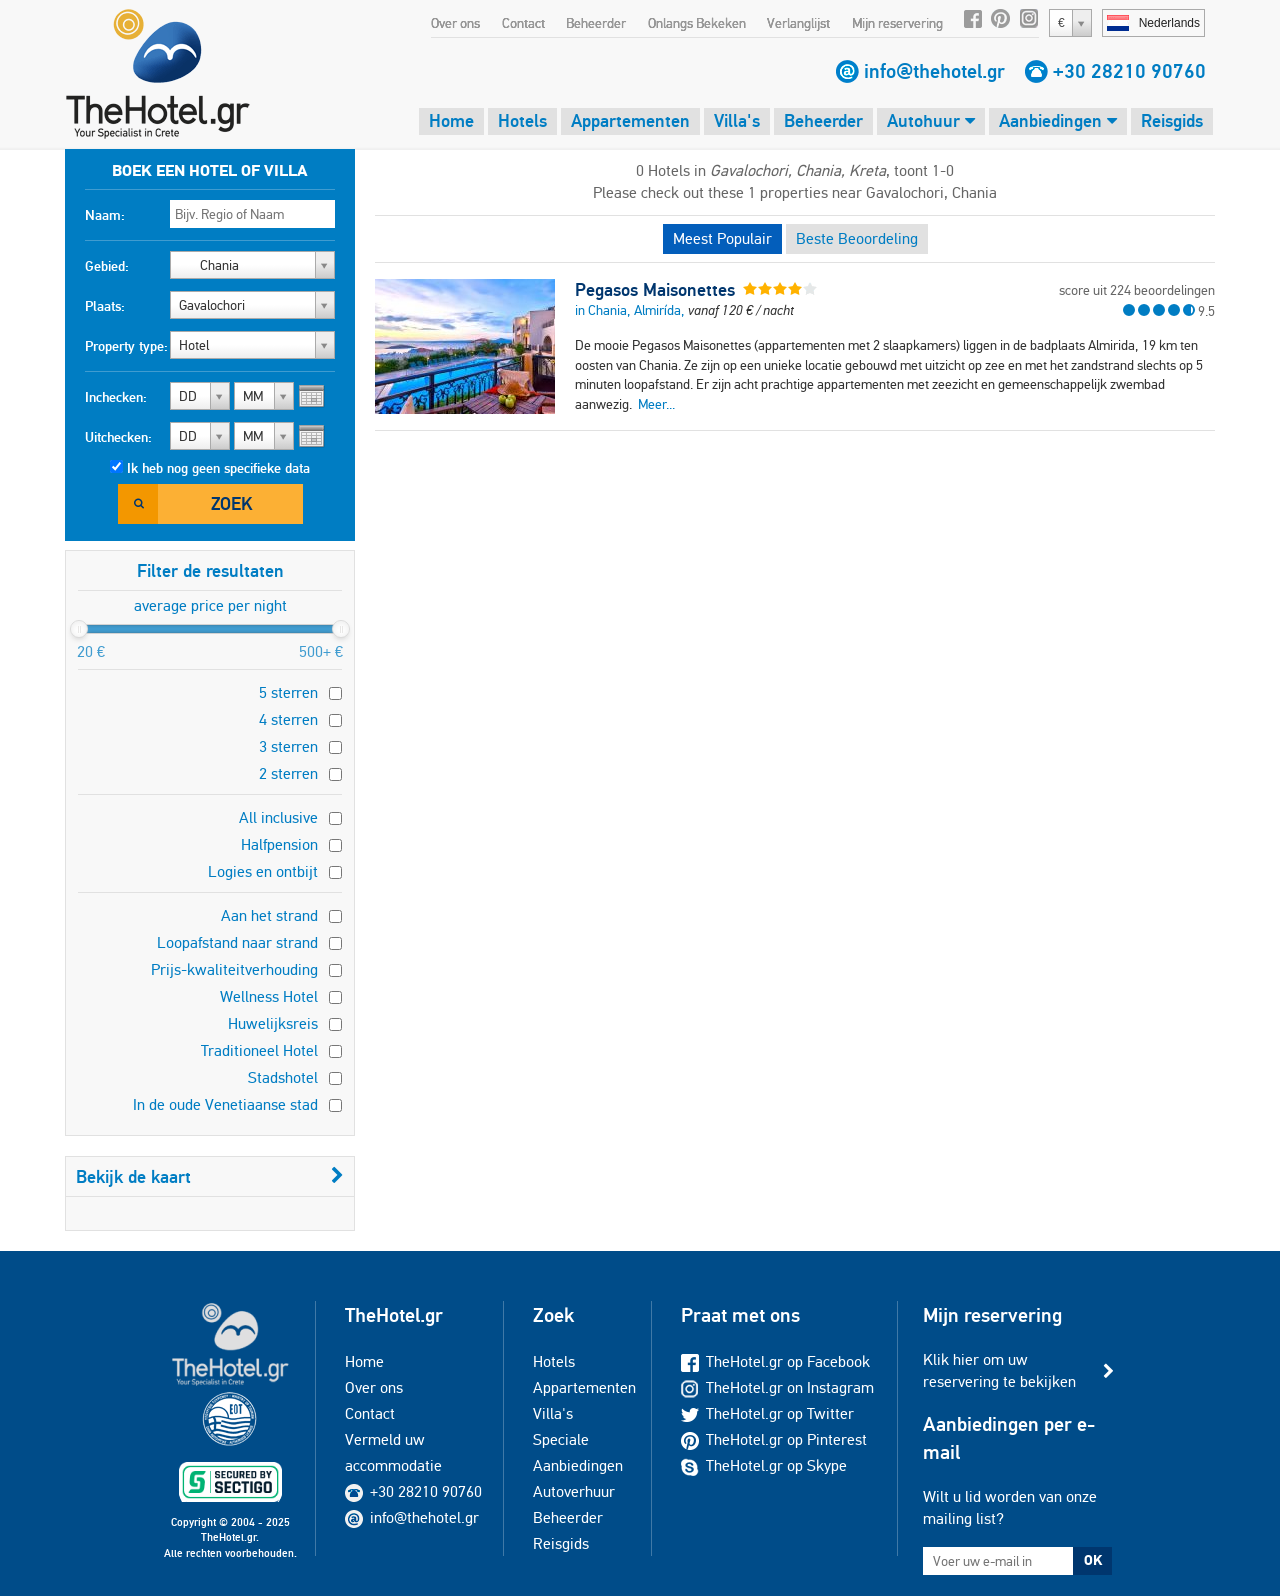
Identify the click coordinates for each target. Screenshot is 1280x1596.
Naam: (105, 215)
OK (1093, 1560)
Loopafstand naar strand (237, 942)
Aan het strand (269, 915)
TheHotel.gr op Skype (764, 1465)
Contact (523, 23)
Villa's (737, 120)
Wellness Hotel (269, 996)
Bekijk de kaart (210, 1176)
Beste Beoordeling (857, 238)
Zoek (231, 503)
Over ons (455, 23)
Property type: (126, 346)
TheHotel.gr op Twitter (767, 1413)
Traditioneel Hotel (259, 1050)
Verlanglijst (798, 23)
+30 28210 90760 (1129, 71)
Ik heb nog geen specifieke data (218, 468)
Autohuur (931, 120)
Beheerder (596, 23)
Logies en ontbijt (263, 871)
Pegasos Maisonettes (655, 290)
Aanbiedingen (1058, 120)
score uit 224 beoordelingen (1137, 290)
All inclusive (278, 817)
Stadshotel (283, 1077)
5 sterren (288, 692)
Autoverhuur (574, 1491)
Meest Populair (722, 238)
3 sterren (288, 746)
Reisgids (1172, 120)
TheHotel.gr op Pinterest (774, 1439)
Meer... (656, 404)
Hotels (522, 120)
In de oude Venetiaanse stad (225, 1104)
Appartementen (630, 120)
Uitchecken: (118, 437)
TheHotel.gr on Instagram (777, 1387)
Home (451, 120)
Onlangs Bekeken (697, 23)
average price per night (210, 605)
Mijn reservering (897, 23)
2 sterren (288, 773)
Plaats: (105, 306)
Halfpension (279, 844)
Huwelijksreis (273, 1023)
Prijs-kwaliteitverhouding (234, 969)
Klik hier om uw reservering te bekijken (999, 1370)
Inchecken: (116, 397)
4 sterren (288, 719)
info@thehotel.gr (934, 71)
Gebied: (107, 266)
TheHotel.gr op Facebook (775, 1361)
